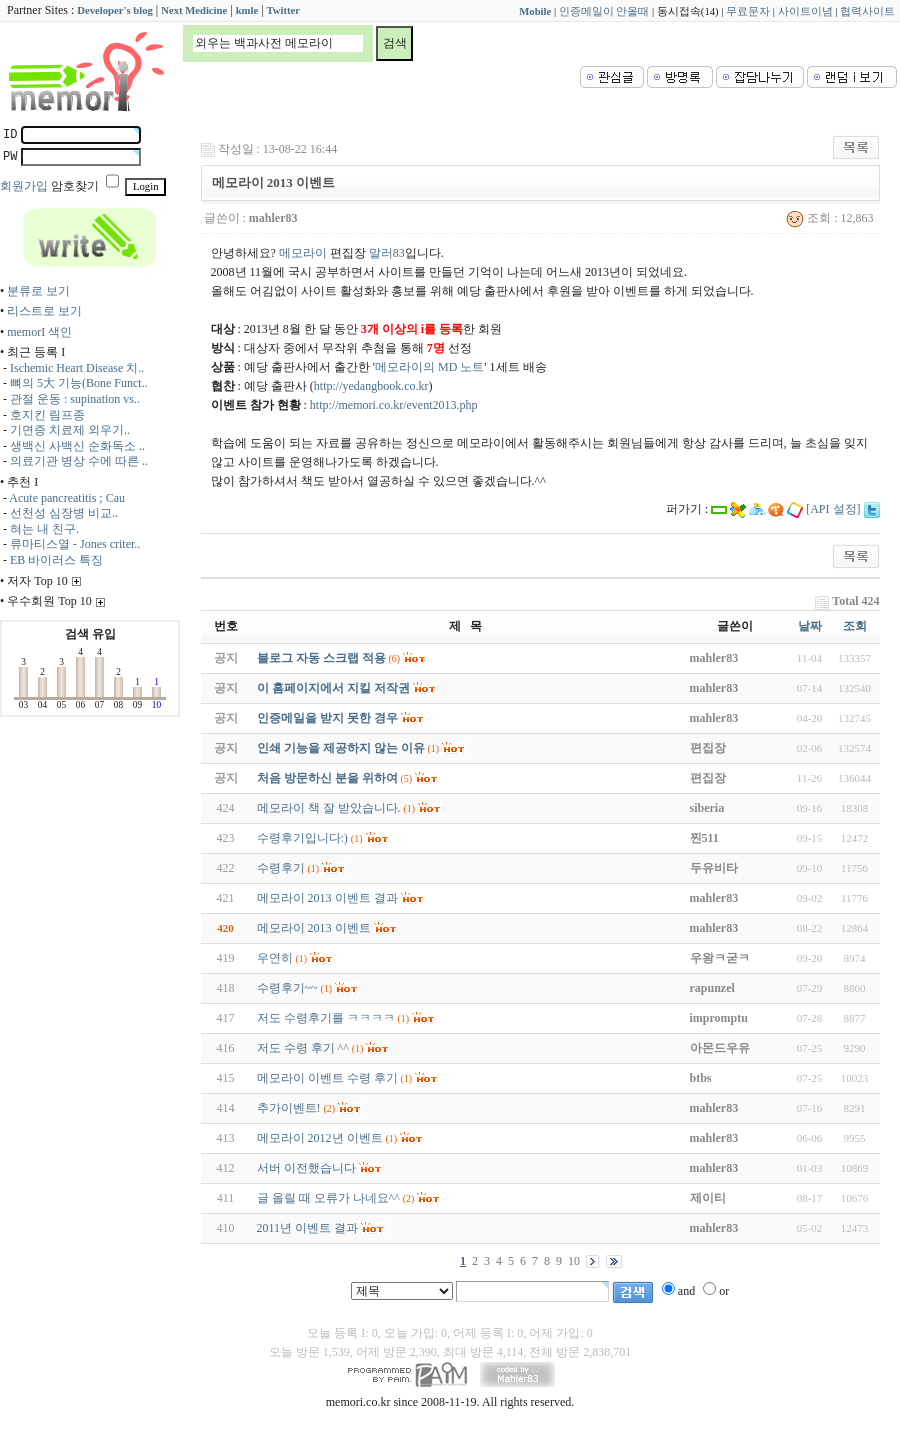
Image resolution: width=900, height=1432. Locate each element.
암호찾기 (75, 186)
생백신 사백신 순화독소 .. (77, 446)
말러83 (387, 253)
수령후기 (281, 868)
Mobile (535, 11)
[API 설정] (833, 509)
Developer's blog (114, 10)
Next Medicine (194, 10)
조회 (855, 626)
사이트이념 (805, 11)
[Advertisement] (817, 306)
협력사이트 (867, 11)
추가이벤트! (289, 1108)
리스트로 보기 (44, 311)
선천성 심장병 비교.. (64, 513)
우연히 (275, 958)
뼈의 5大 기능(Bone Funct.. (79, 383)
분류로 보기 (38, 291)
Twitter (284, 10)
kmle (247, 10)
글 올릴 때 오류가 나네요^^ (328, 1198)
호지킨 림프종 (47, 415)
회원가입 (24, 186)
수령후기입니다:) (302, 838)
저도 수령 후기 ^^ (303, 1048)
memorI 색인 (39, 332)
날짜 (810, 626)
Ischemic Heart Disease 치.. (77, 368)
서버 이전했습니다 (306, 1168)
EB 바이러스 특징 (56, 560)
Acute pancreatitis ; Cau (67, 498)
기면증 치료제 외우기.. (70, 430)
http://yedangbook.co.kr (371, 386)
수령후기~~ (287, 988)
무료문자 (748, 11)
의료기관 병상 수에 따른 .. (79, 461)
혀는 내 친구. (44, 529)
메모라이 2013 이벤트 (314, 928)
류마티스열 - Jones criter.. (75, 544)
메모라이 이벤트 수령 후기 (327, 1078)
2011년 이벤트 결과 (308, 1228)
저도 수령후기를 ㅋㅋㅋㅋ (326, 1018)
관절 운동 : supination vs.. (75, 399)
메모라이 (303, 253)
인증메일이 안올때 (604, 11)
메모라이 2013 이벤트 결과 (327, 898)
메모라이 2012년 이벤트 (320, 1138)
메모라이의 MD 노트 (429, 367)
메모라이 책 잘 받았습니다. (329, 808)
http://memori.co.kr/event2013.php (394, 405)
